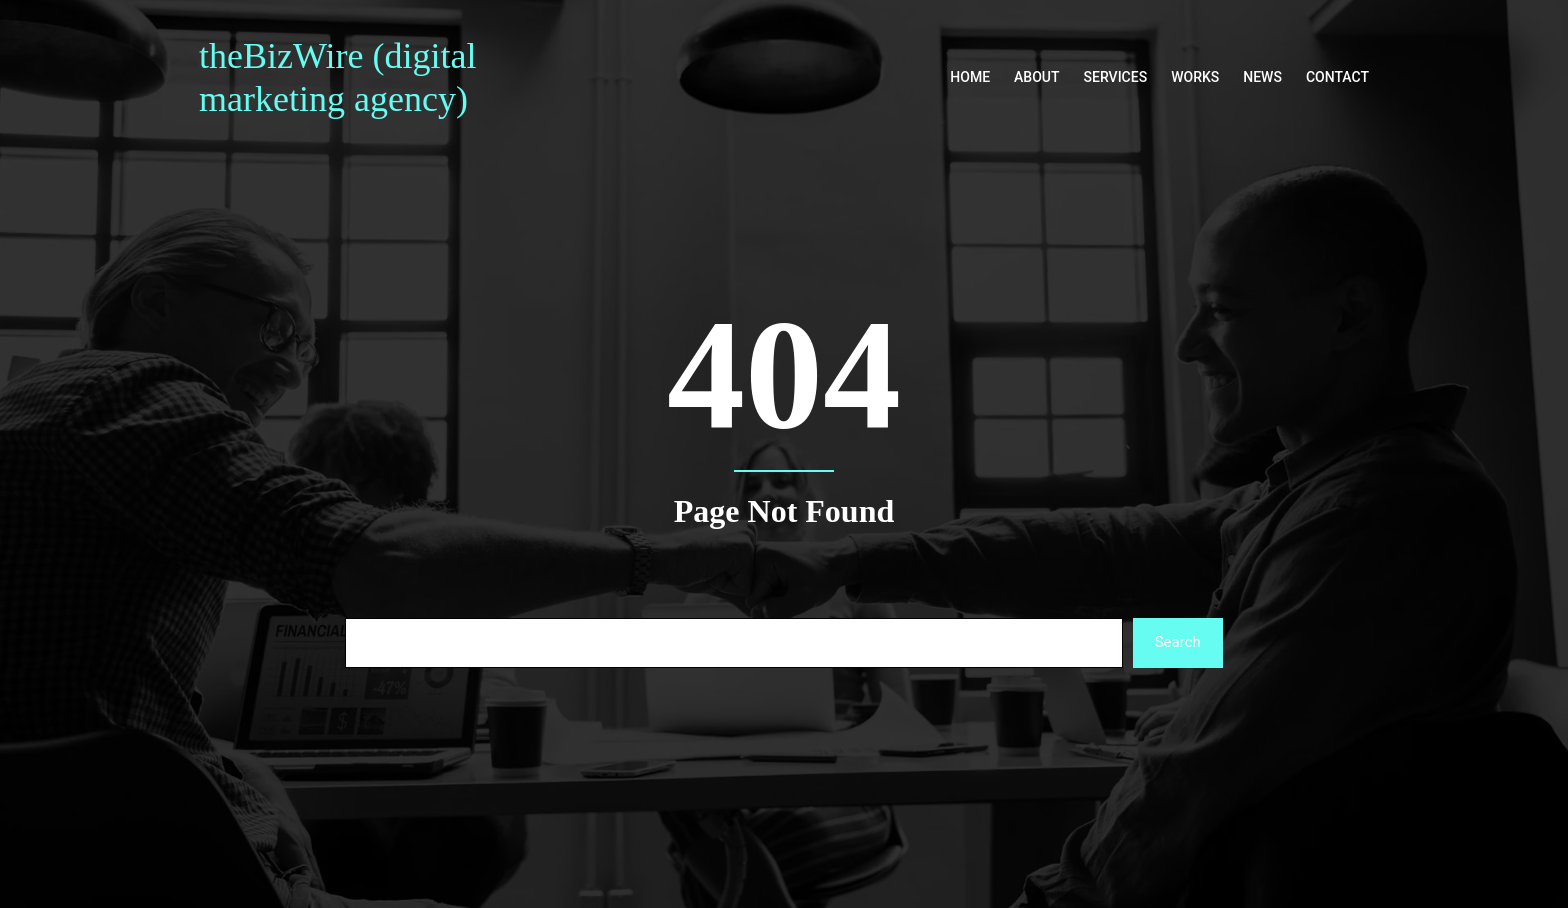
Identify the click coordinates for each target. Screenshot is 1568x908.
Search (1178, 642)
